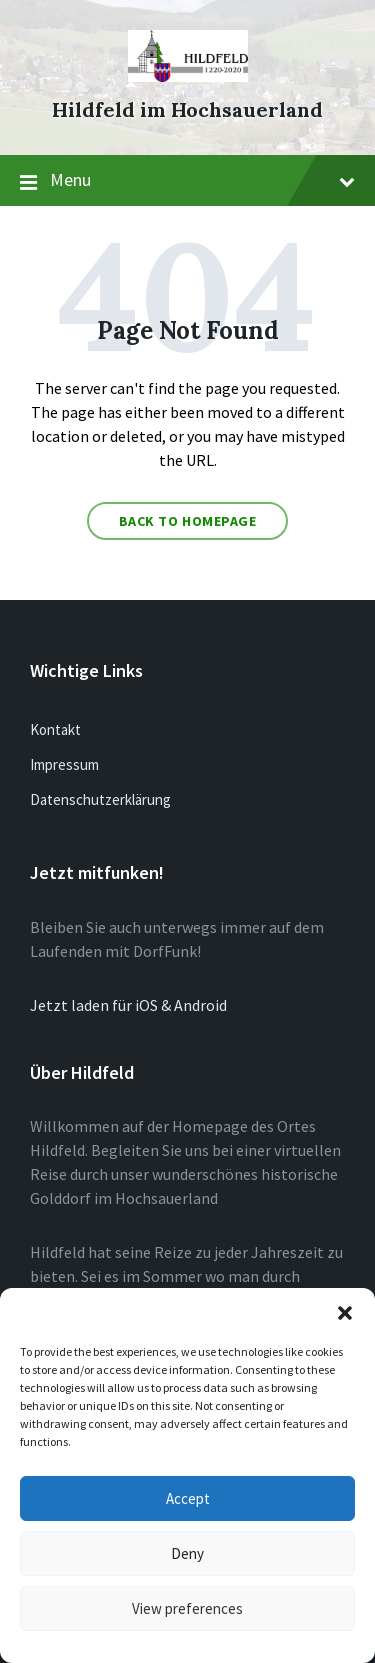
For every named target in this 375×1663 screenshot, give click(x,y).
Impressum (64, 764)
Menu (187, 181)
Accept (188, 1498)
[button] (345, 1313)
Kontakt (55, 729)
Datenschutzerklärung (100, 799)
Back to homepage (188, 521)
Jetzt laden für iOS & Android (128, 1005)
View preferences (187, 1608)
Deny (187, 1553)
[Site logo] (188, 76)
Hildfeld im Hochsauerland (187, 109)
